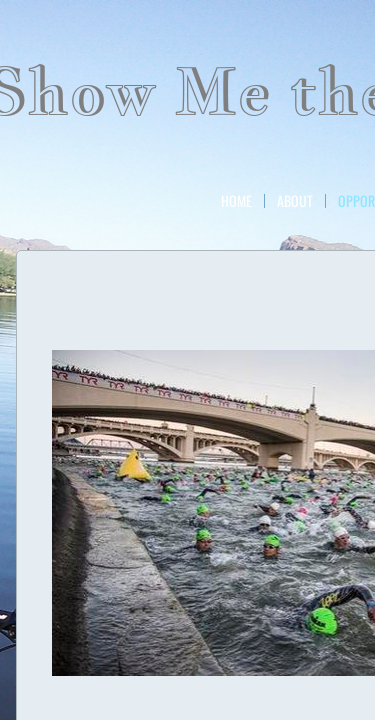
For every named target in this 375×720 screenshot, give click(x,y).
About (295, 201)
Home (236, 201)
